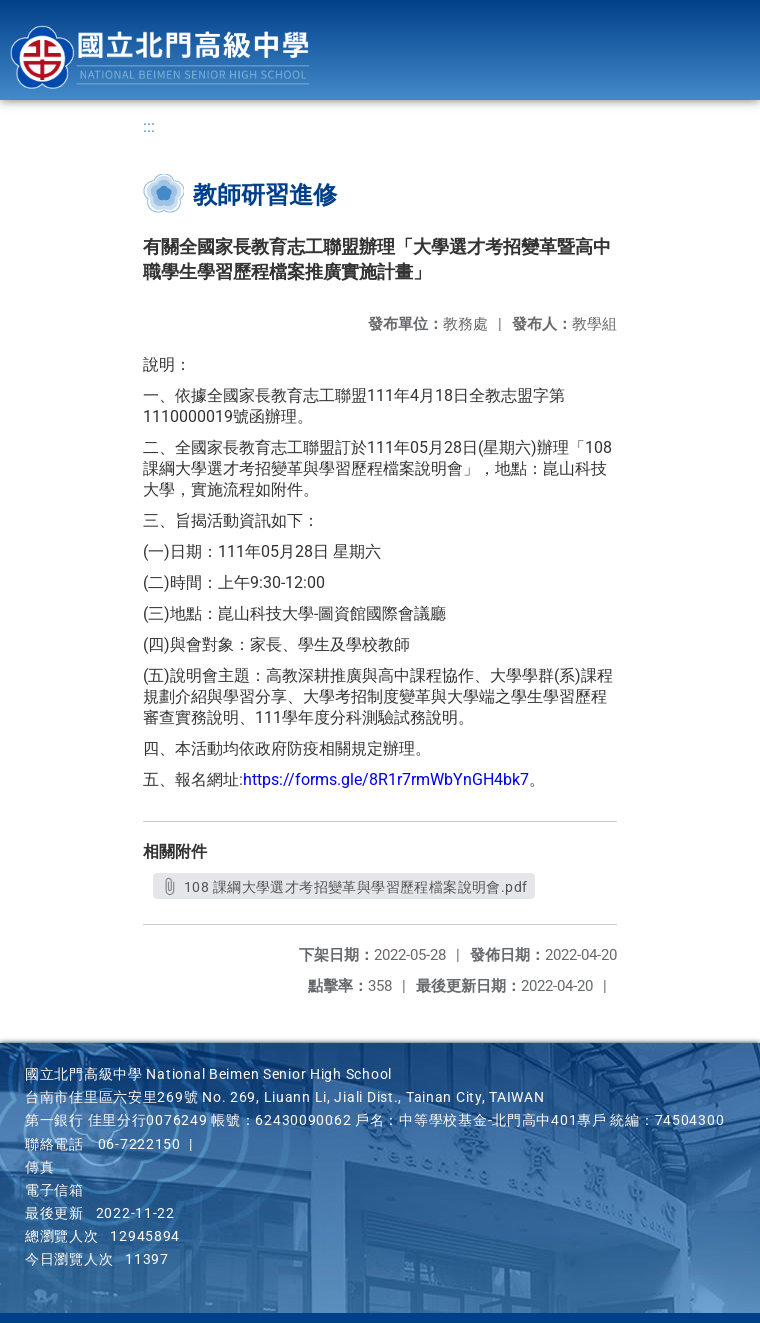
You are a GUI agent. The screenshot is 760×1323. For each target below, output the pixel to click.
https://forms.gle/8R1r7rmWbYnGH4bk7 (386, 779)
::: (149, 126)
